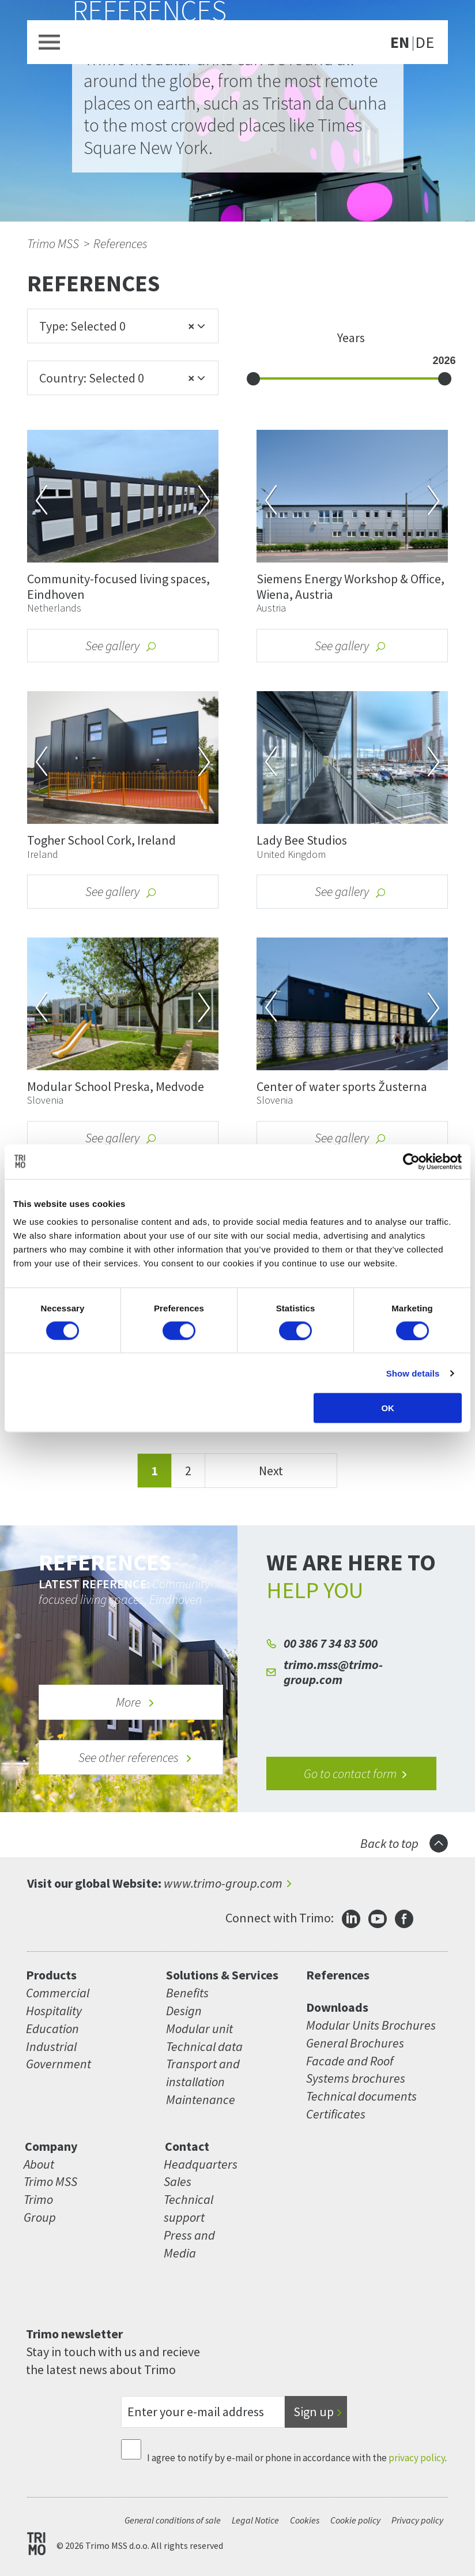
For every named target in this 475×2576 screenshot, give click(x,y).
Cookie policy (355, 2520)
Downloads (337, 2007)
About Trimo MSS (50, 2173)
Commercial (57, 1993)
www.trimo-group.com (223, 1883)
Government (58, 2064)
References (120, 243)
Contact (187, 2146)
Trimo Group (40, 2208)
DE (424, 43)
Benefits (187, 1993)
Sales (177, 2181)
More (135, 1702)
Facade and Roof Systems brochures (355, 2070)
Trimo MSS (53, 243)
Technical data (204, 2046)
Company (51, 2146)
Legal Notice (255, 2520)
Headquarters (192, 2164)
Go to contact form (356, 1773)
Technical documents (361, 2096)
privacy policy (417, 2457)
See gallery (121, 646)
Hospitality (54, 2011)
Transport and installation (203, 2073)
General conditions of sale (173, 2520)
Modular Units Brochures (371, 2025)
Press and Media (189, 2244)
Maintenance (200, 2099)
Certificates (335, 2114)
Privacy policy (417, 2520)
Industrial (51, 2046)
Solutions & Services (222, 1975)
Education (52, 2028)
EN (399, 43)
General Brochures (355, 2043)
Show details (413, 1373)
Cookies (304, 2520)
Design (184, 2011)
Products (51, 1975)
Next (271, 1471)
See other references (135, 1757)
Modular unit (199, 2028)
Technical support (188, 2208)
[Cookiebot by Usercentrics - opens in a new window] (411, 1161)
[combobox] (122, 326)
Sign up (313, 2411)
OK (387, 1408)
